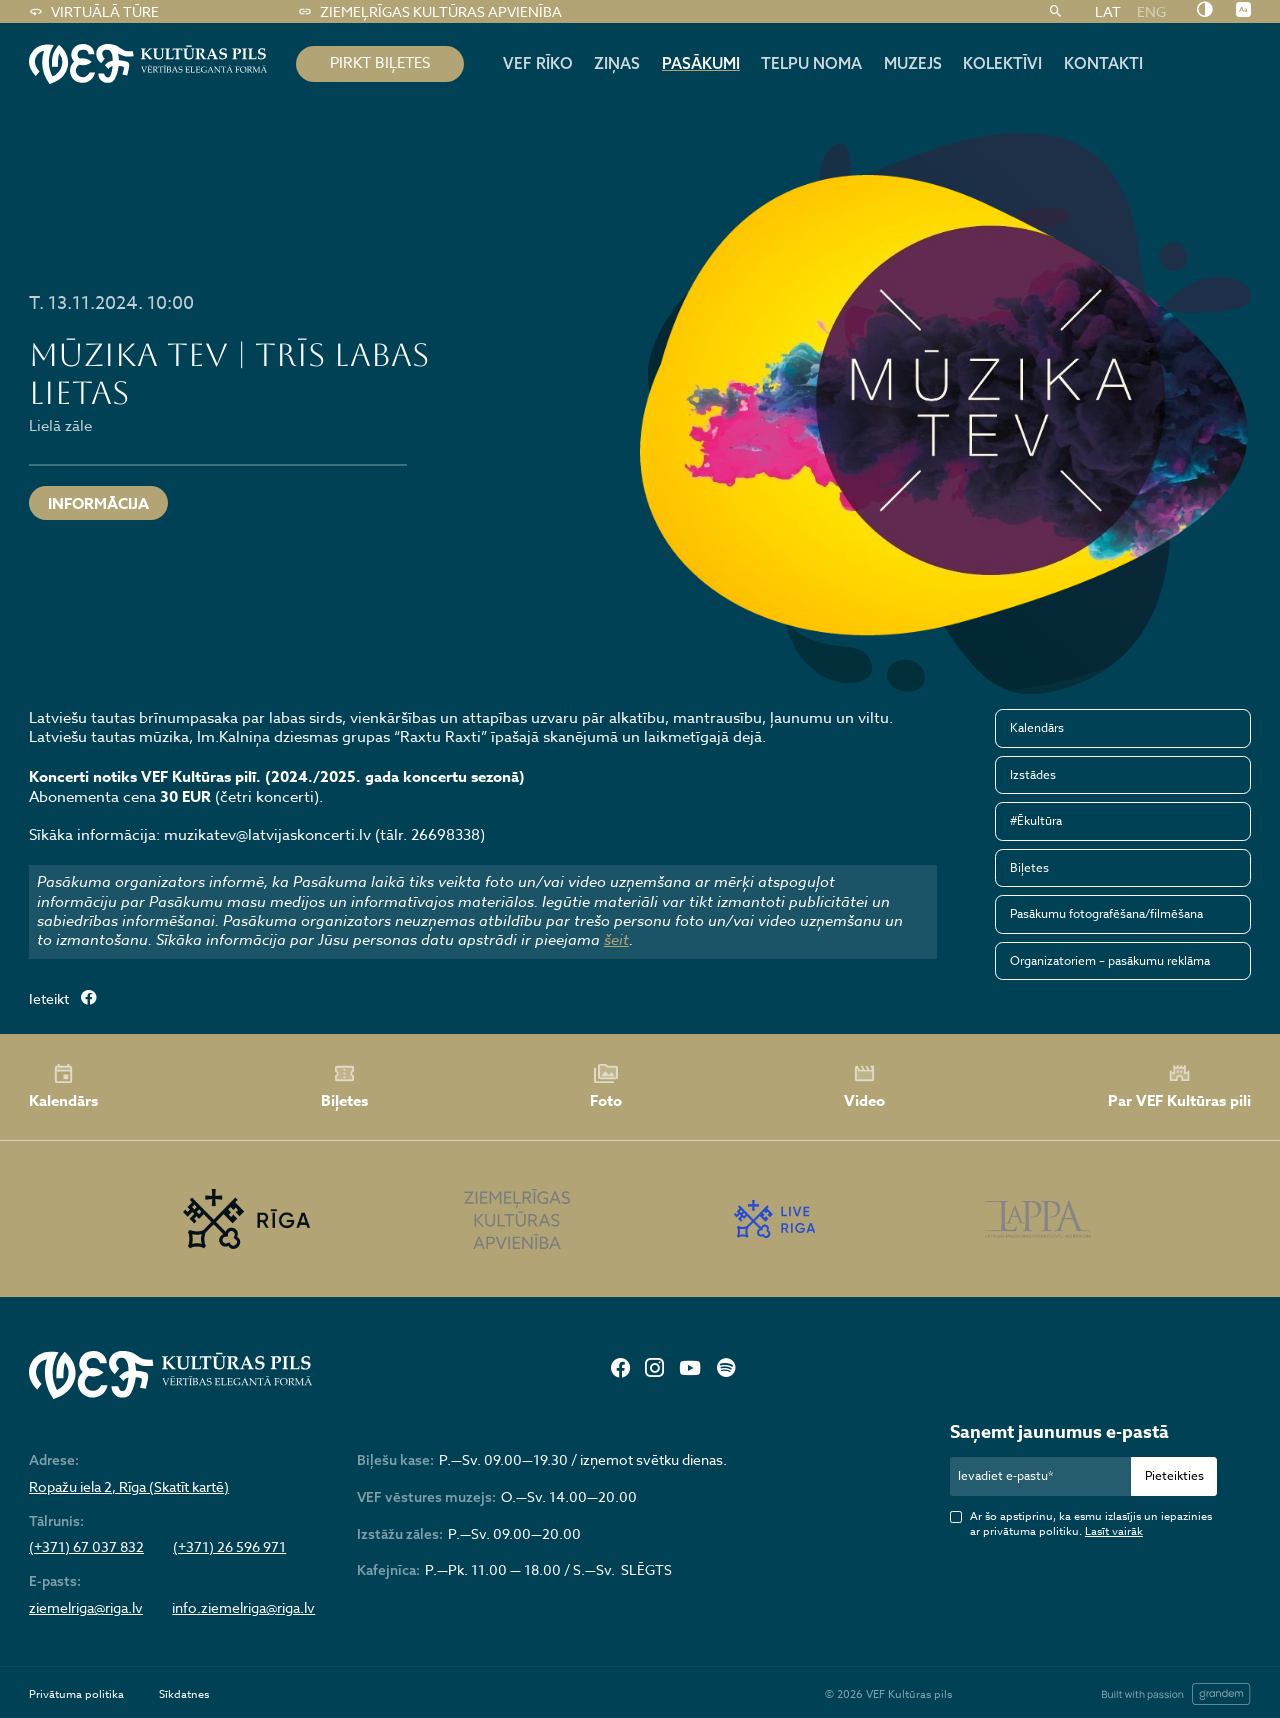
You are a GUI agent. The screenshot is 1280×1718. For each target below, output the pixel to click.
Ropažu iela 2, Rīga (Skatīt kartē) (129, 1487)
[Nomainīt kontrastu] (1204, 11)
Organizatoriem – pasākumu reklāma (1110, 960)
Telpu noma (811, 63)
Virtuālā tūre (93, 12)
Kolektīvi (1002, 63)
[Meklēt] (1055, 12)
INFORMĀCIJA (98, 503)
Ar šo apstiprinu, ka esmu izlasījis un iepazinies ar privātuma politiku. (1091, 1524)
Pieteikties (1174, 1475)
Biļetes (1029, 867)
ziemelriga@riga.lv (86, 1608)
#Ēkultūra (1036, 820)
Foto (606, 1087)
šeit (616, 940)
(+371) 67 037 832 (86, 1547)
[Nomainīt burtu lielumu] (1243, 11)
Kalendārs (1037, 727)
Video (864, 1087)
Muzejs (913, 63)
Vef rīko (538, 63)
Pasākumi (701, 63)
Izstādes (1033, 774)
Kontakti (1103, 63)
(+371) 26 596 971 (229, 1547)
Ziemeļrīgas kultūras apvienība (429, 12)
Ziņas (617, 63)
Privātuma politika (76, 1694)
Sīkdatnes (184, 1694)
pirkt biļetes (380, 63)
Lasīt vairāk (1114, 1531)
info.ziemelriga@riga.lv (243, 1608)
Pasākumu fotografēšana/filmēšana (1106, 913)
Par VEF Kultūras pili (1179, 1086)
